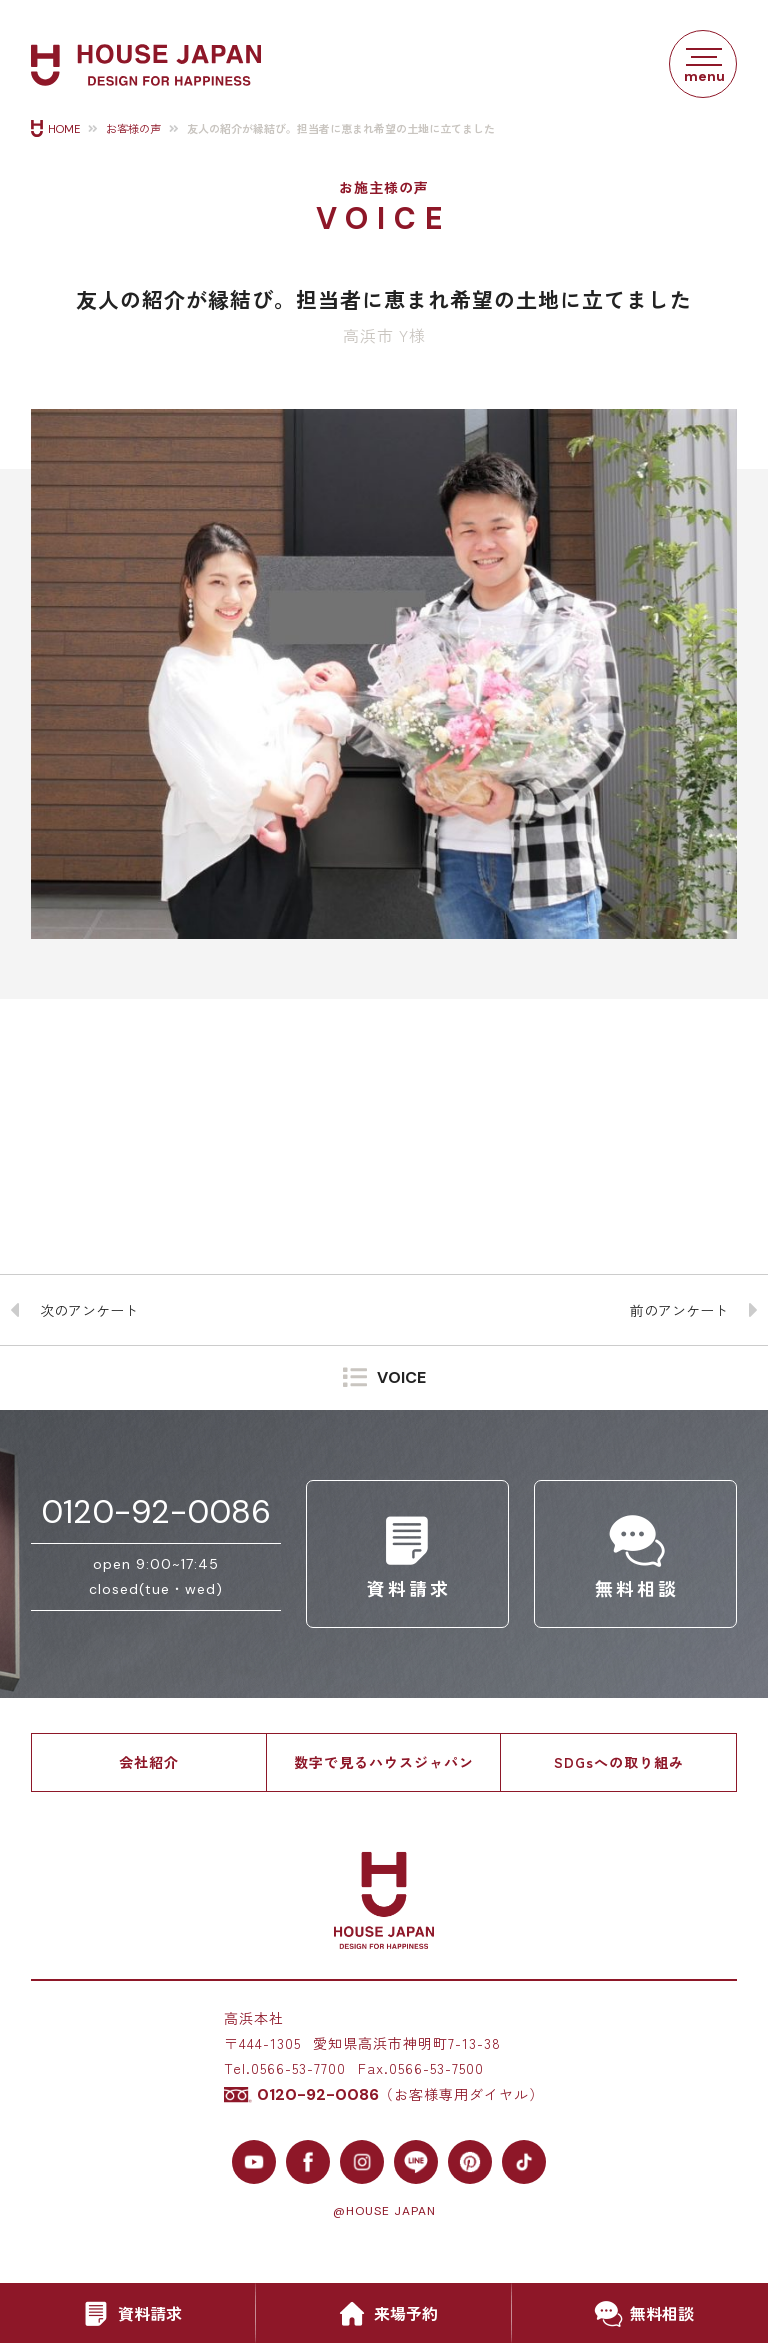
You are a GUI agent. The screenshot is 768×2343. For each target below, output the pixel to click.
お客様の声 (133, 129)
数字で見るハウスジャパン (384, 1762)
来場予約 (384, 2314)
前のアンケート (679, 1310)
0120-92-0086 (156, 1512)
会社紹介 (149, 1762)
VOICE (401, 1378)
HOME (64, 129)
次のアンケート (89, 1310)
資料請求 (128, 2314)
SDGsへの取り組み (619, 1762)
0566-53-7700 (298, 2068)
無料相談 (640, 2314)
